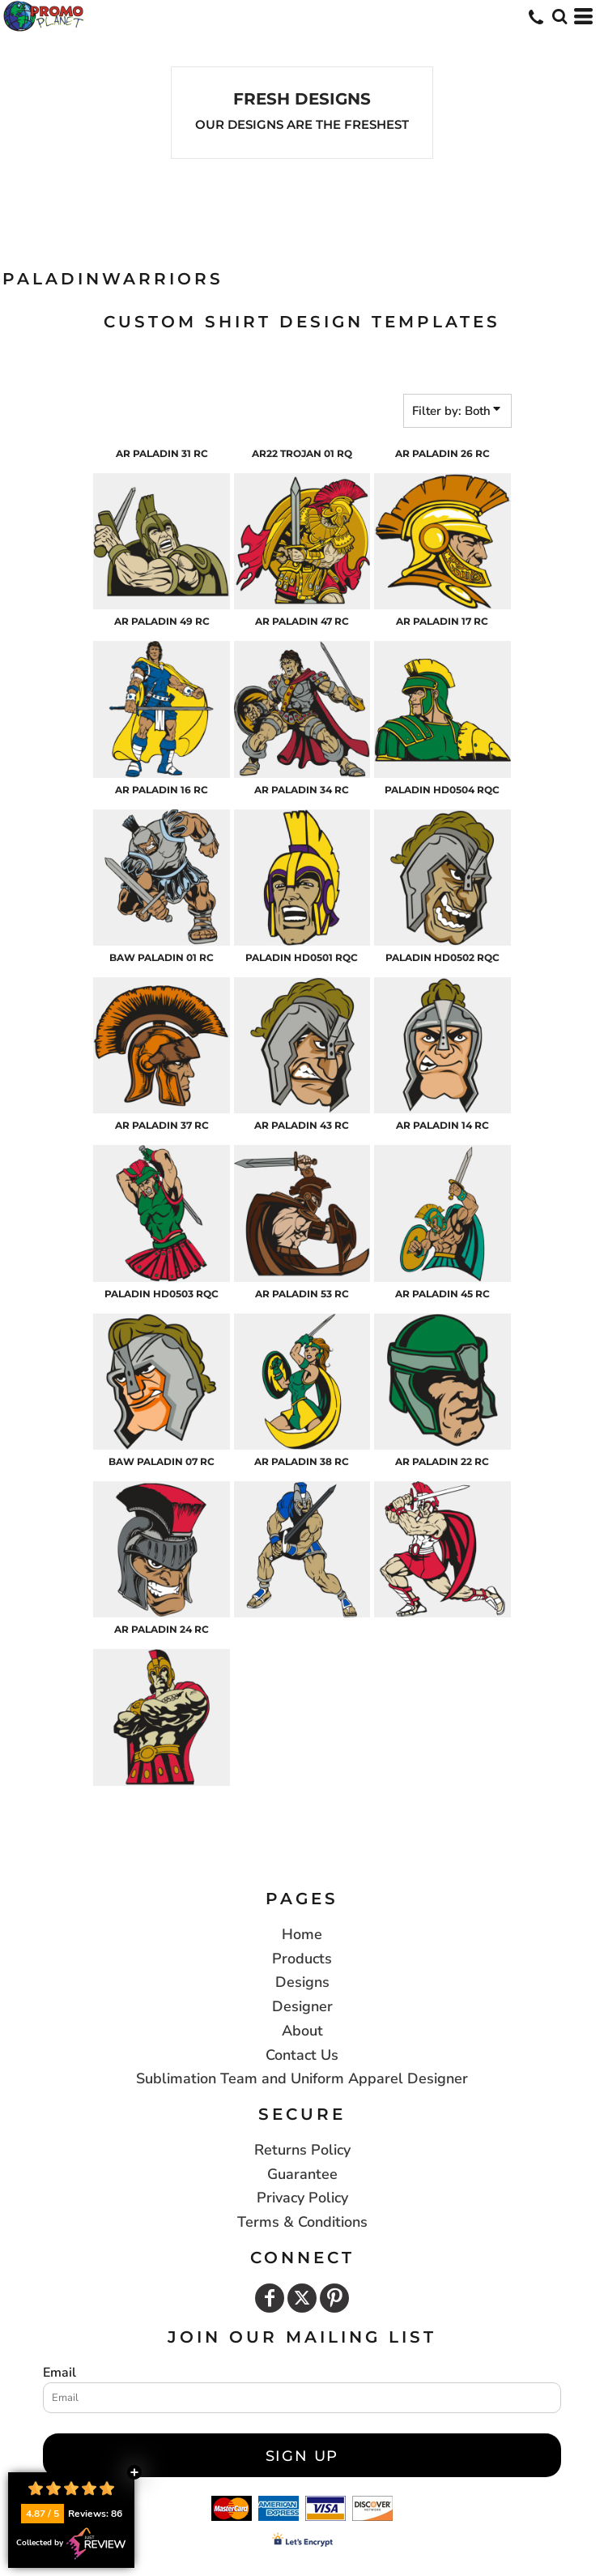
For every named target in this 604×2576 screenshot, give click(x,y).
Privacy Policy (302, 2197)
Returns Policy (302, 2149)
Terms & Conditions (302, 2222)
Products (302, 1958)
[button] (559, 16)
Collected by (71, 2543)
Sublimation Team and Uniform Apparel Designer (302, 2078)
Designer (302, 2006)
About (302, 2030)
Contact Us (302, 2055)
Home (302, 1934)
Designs (302, 1982)
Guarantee (302, 2174)
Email (59, 2373)
